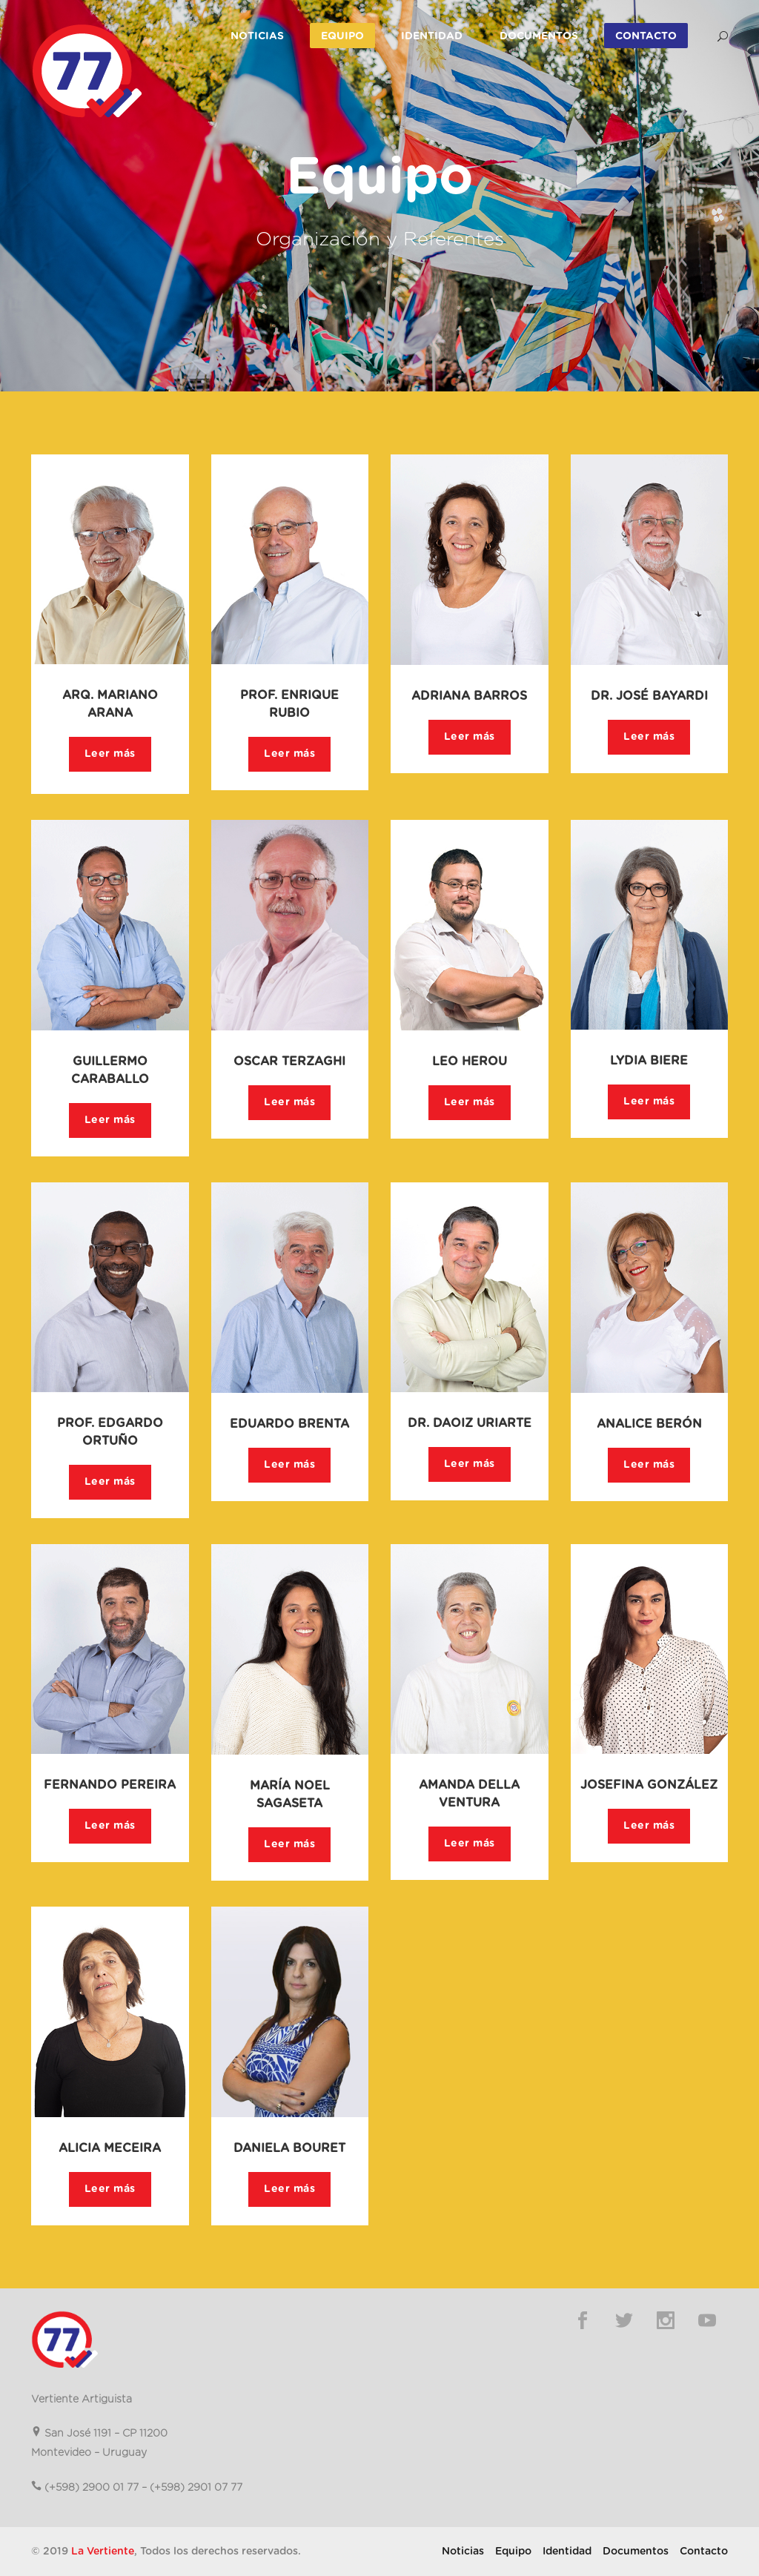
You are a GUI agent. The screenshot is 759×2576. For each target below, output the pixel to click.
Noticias (257, 36)
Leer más (110, 754)
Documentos (539, 36)
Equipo (342, 36)
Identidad (432, 36)
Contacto (646, 36)
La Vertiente (102, 2551)
